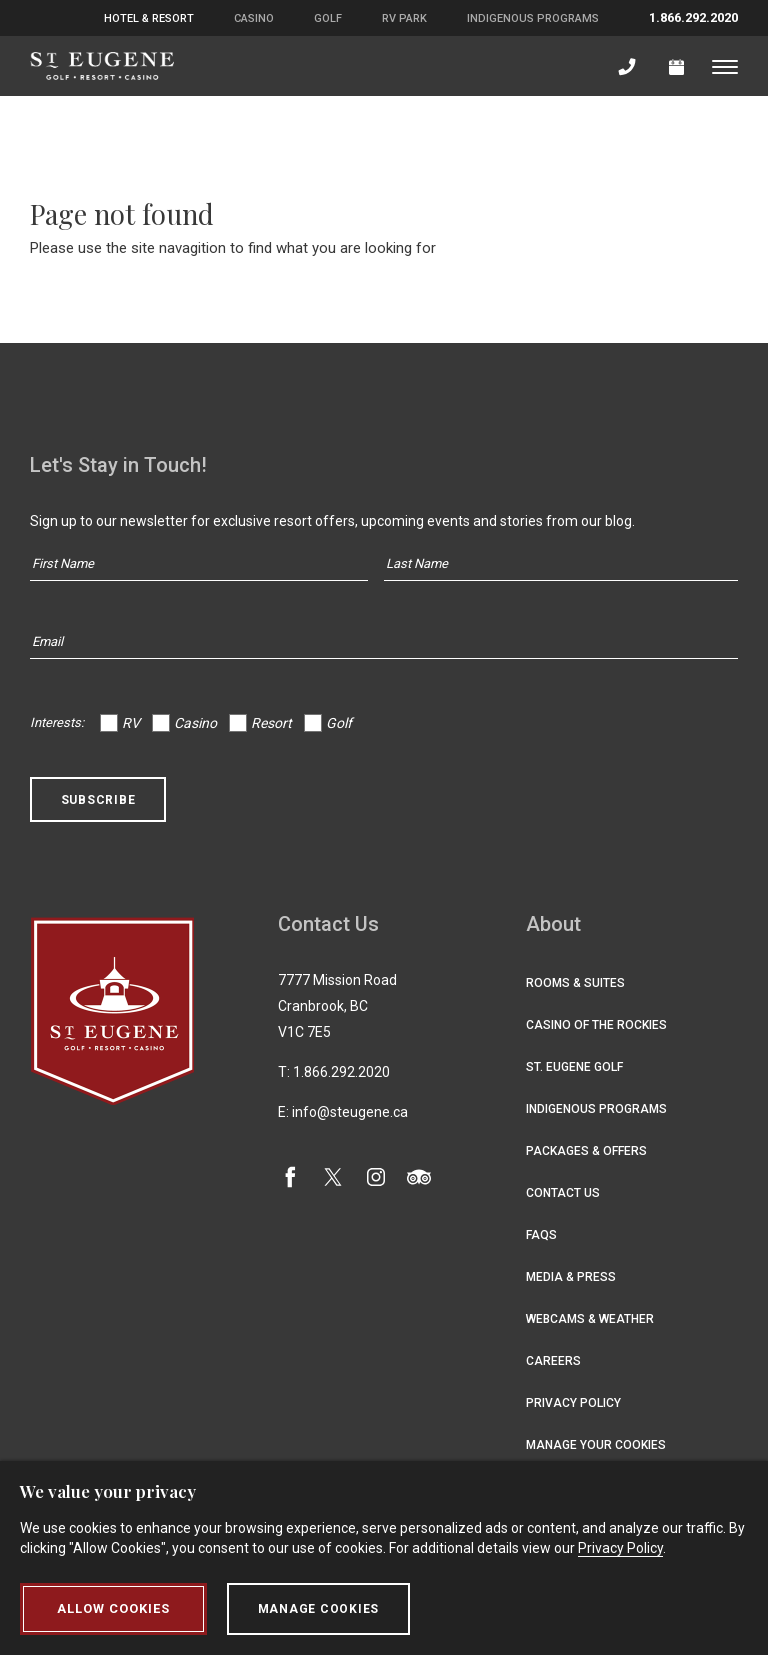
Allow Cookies (113, 1609)
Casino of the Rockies (596, 1025)
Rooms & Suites (575, 983)
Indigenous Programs (533, 18)
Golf (328, 18)
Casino (254, 18)
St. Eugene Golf (574, 1067)
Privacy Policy (573, 1403)
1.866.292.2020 (693, 17)
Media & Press (571, 1277)
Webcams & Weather (590, 1319)
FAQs (541, 1235)
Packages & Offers (586, 1151)
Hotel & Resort (149, 18)
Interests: (57, 722)
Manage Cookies (319, 1609)
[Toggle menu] (725, 66)
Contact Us (563, 1193)
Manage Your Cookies (596, 1445)
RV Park (404, 18)
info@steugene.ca (350, 1112)
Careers (553, 1361)
